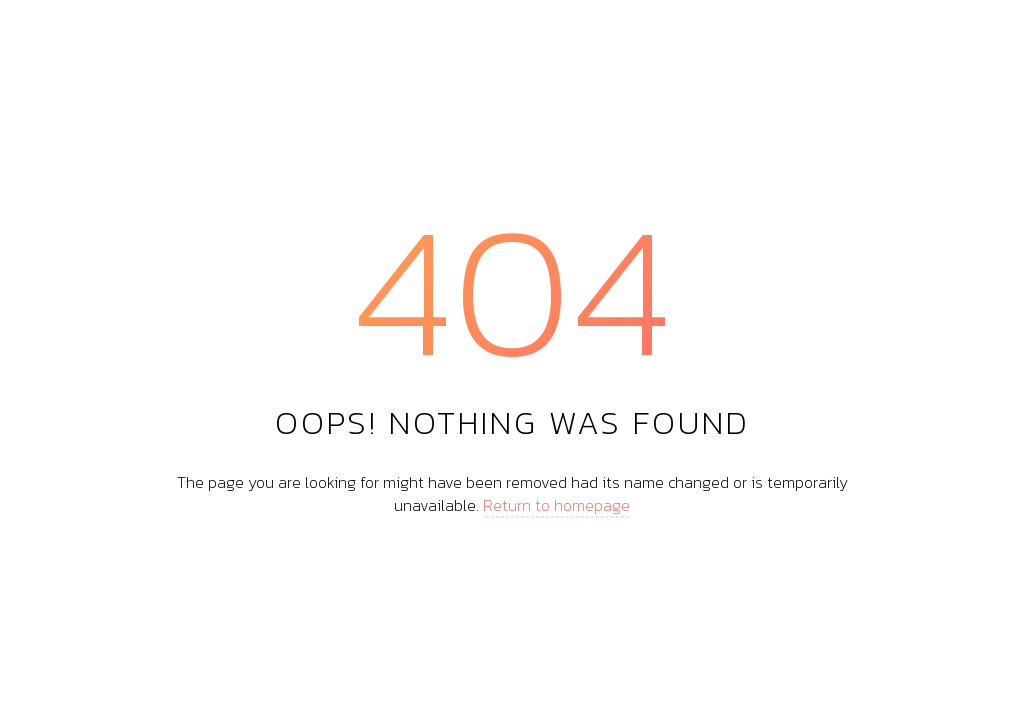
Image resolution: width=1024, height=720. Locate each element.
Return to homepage (556, 504)
